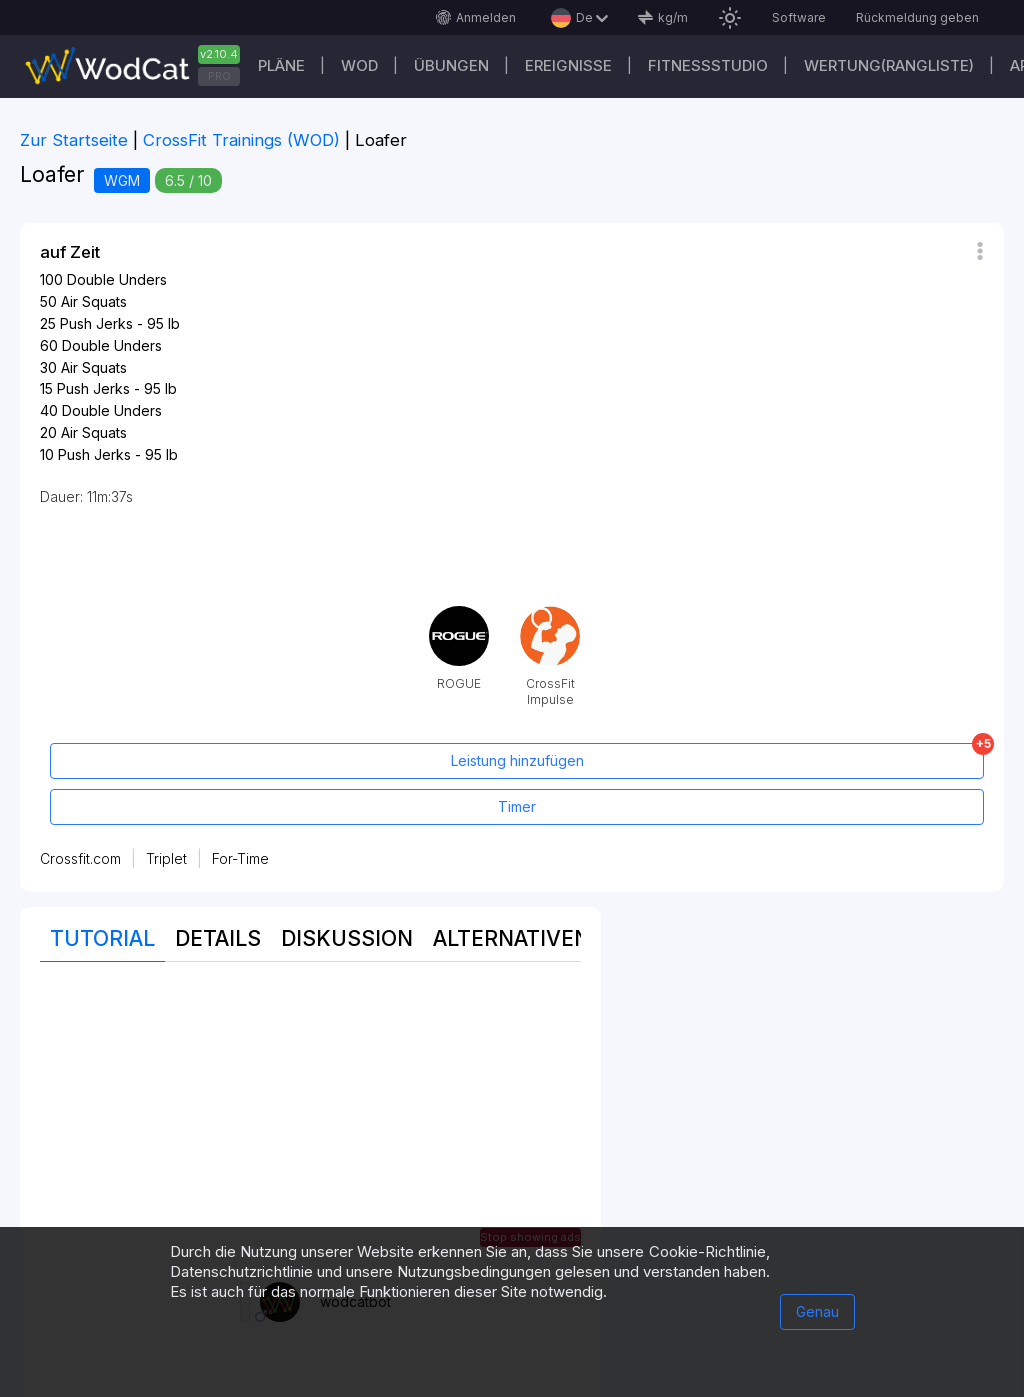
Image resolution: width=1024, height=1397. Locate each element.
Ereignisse (568, 65)
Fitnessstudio (708, 65)
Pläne (281, 65)
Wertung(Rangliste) (889, 65)
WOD (359, 65)
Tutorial (102, 938)
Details (218, 938)
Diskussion (347, 938)
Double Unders (117, 279)
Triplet (166, 858)
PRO (219, 76)
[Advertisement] (310, 1122)
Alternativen (511, 938)
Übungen (451, 65)
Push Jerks (96, 323)
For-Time (240, 858)
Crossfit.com (80, 858)
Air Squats (94, 301)
